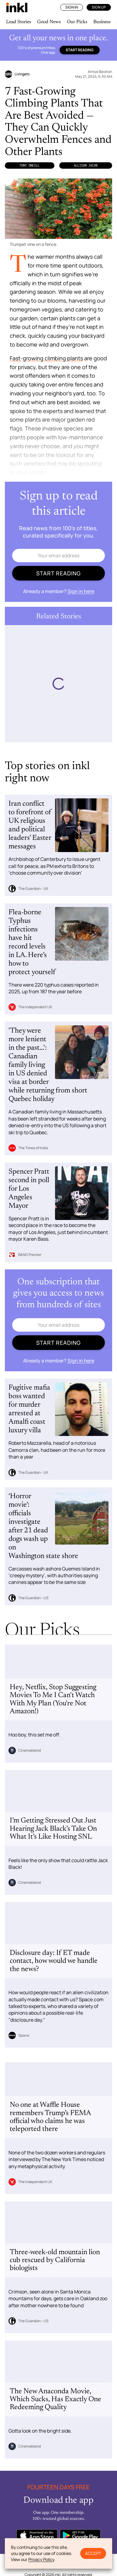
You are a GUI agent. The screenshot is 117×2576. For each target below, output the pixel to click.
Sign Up (99, 7)
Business (102, 22)
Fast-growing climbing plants (46, 358)
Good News (49, 22)
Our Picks (77, 22)
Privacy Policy (41, 2559)
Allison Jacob (86, 165)
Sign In (71, 7)
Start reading (80, 49)
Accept (93, 2553)
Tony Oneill (29, 165)
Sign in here (80, 591)
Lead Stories (18, 22)
